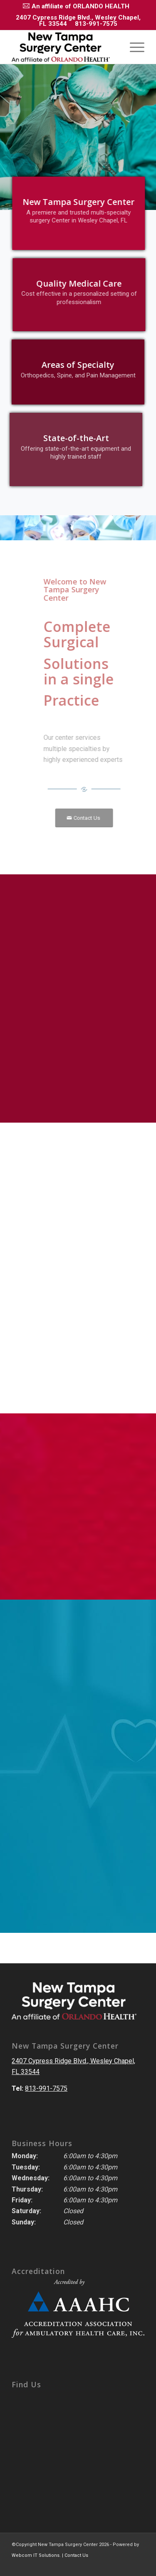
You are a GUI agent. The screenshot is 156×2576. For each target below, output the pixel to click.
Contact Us (76, 2555)
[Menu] (132, 47)
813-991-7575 (96, 23)
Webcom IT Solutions (35, 2555)
